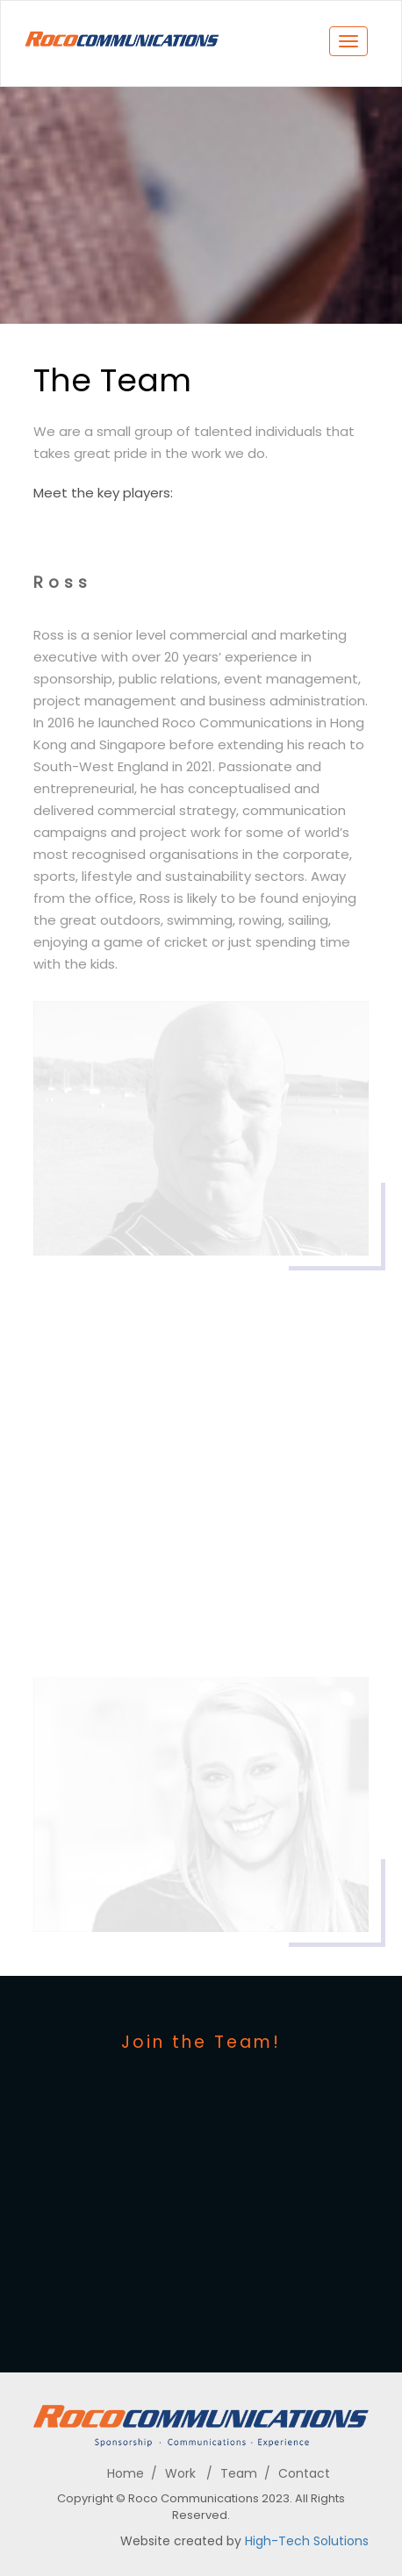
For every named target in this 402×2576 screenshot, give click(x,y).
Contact (304, 2473)
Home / (132, 2473)
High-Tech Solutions (307, 2541)
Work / (188, 2473)
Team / (245, 2473)
